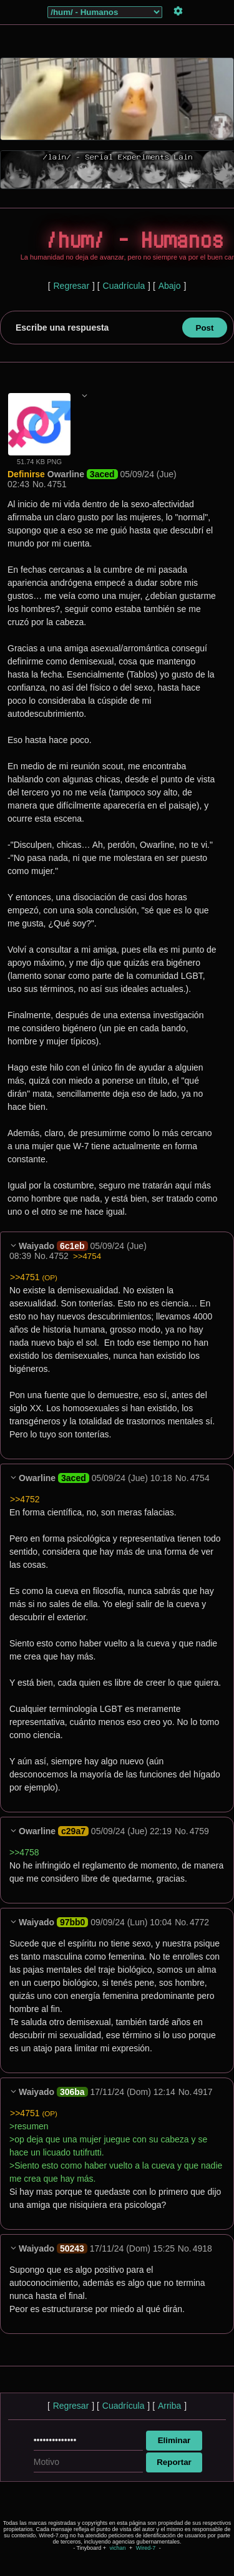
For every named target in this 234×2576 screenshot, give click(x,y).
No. (39, 484)
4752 (59, 1256)
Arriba (169, 2406)
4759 (199, 1831)
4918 (202, 2248)
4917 (202, 2092)
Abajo (169, 286)
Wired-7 (146, 2548)
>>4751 (33, 1277)
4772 (199, 1922)
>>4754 (87, 1256)
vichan (117, 2548)
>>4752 (25, 1499)
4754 (200, 1478)
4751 (57, 484)
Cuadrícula (124, 286)
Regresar (71, 286)
